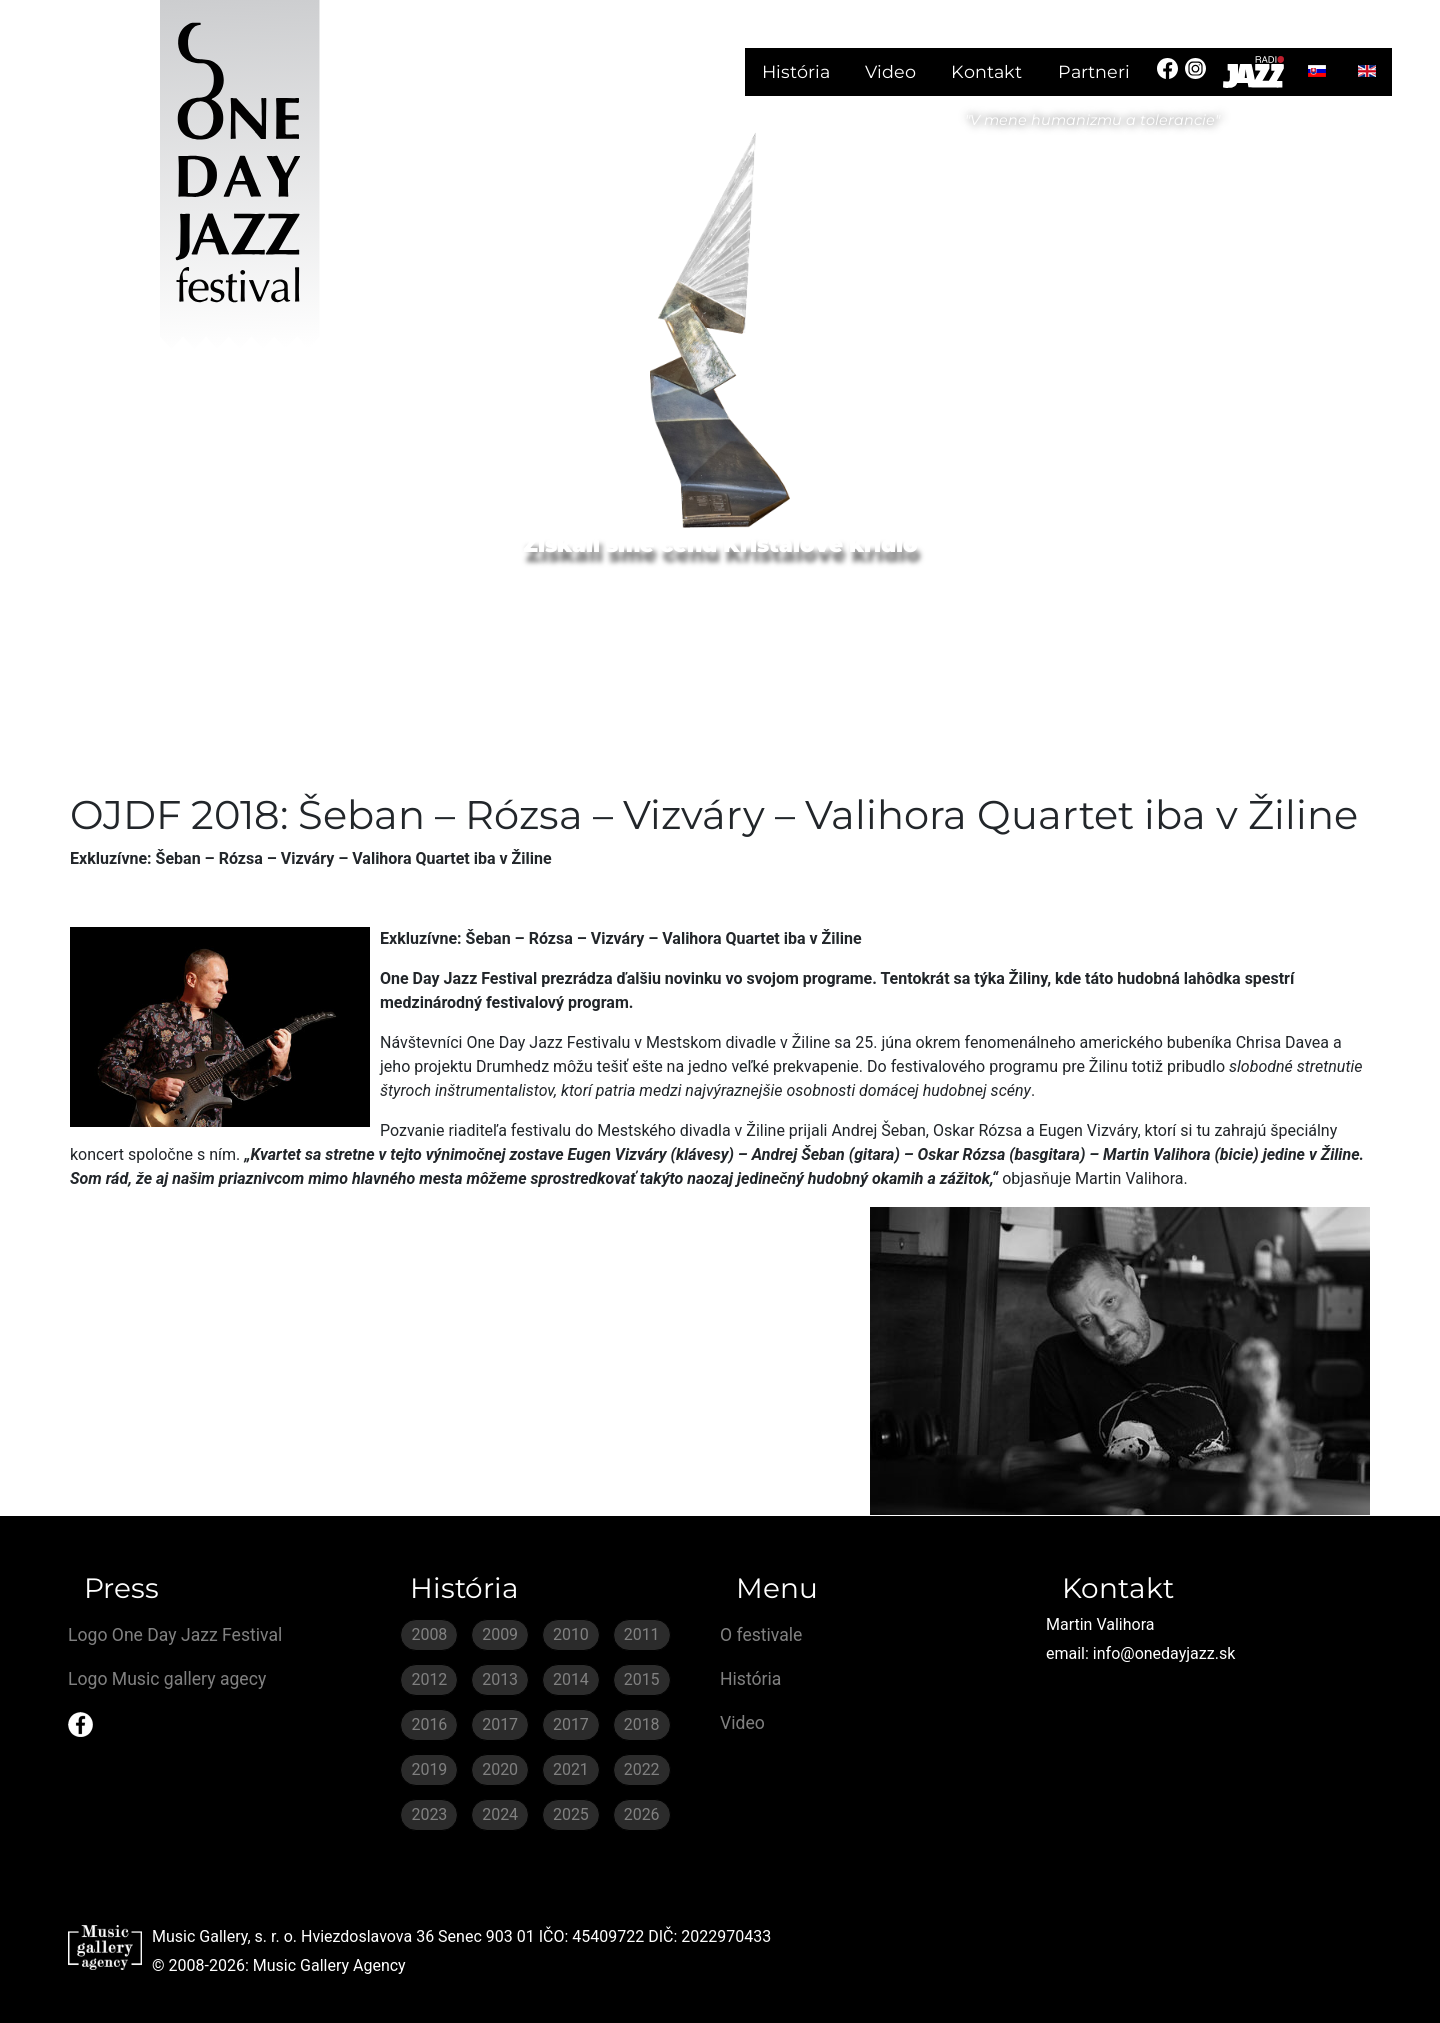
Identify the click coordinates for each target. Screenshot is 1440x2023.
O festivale (761, 1635)
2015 (642, 1679)
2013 (500, 1679)
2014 (571, 1679)
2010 (571, 1634)
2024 (500, 1814)
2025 (571, 1814)
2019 (429, 1769)
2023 (429, 1814)
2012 (429, 1679)
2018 (642, 1724)
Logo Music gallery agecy (167, 1679)
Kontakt (986, 71)
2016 (429, 1724)
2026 (642, 1814)
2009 (500, 1634)
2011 (642, 1634)
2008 (429, 1634)
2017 (500, 1724)
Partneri (1094, 71)
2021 (571, 1769)
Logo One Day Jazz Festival (175, 1635)
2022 (642, 1769)
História (796, 71)
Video (890, 71)
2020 (500, 1769)
